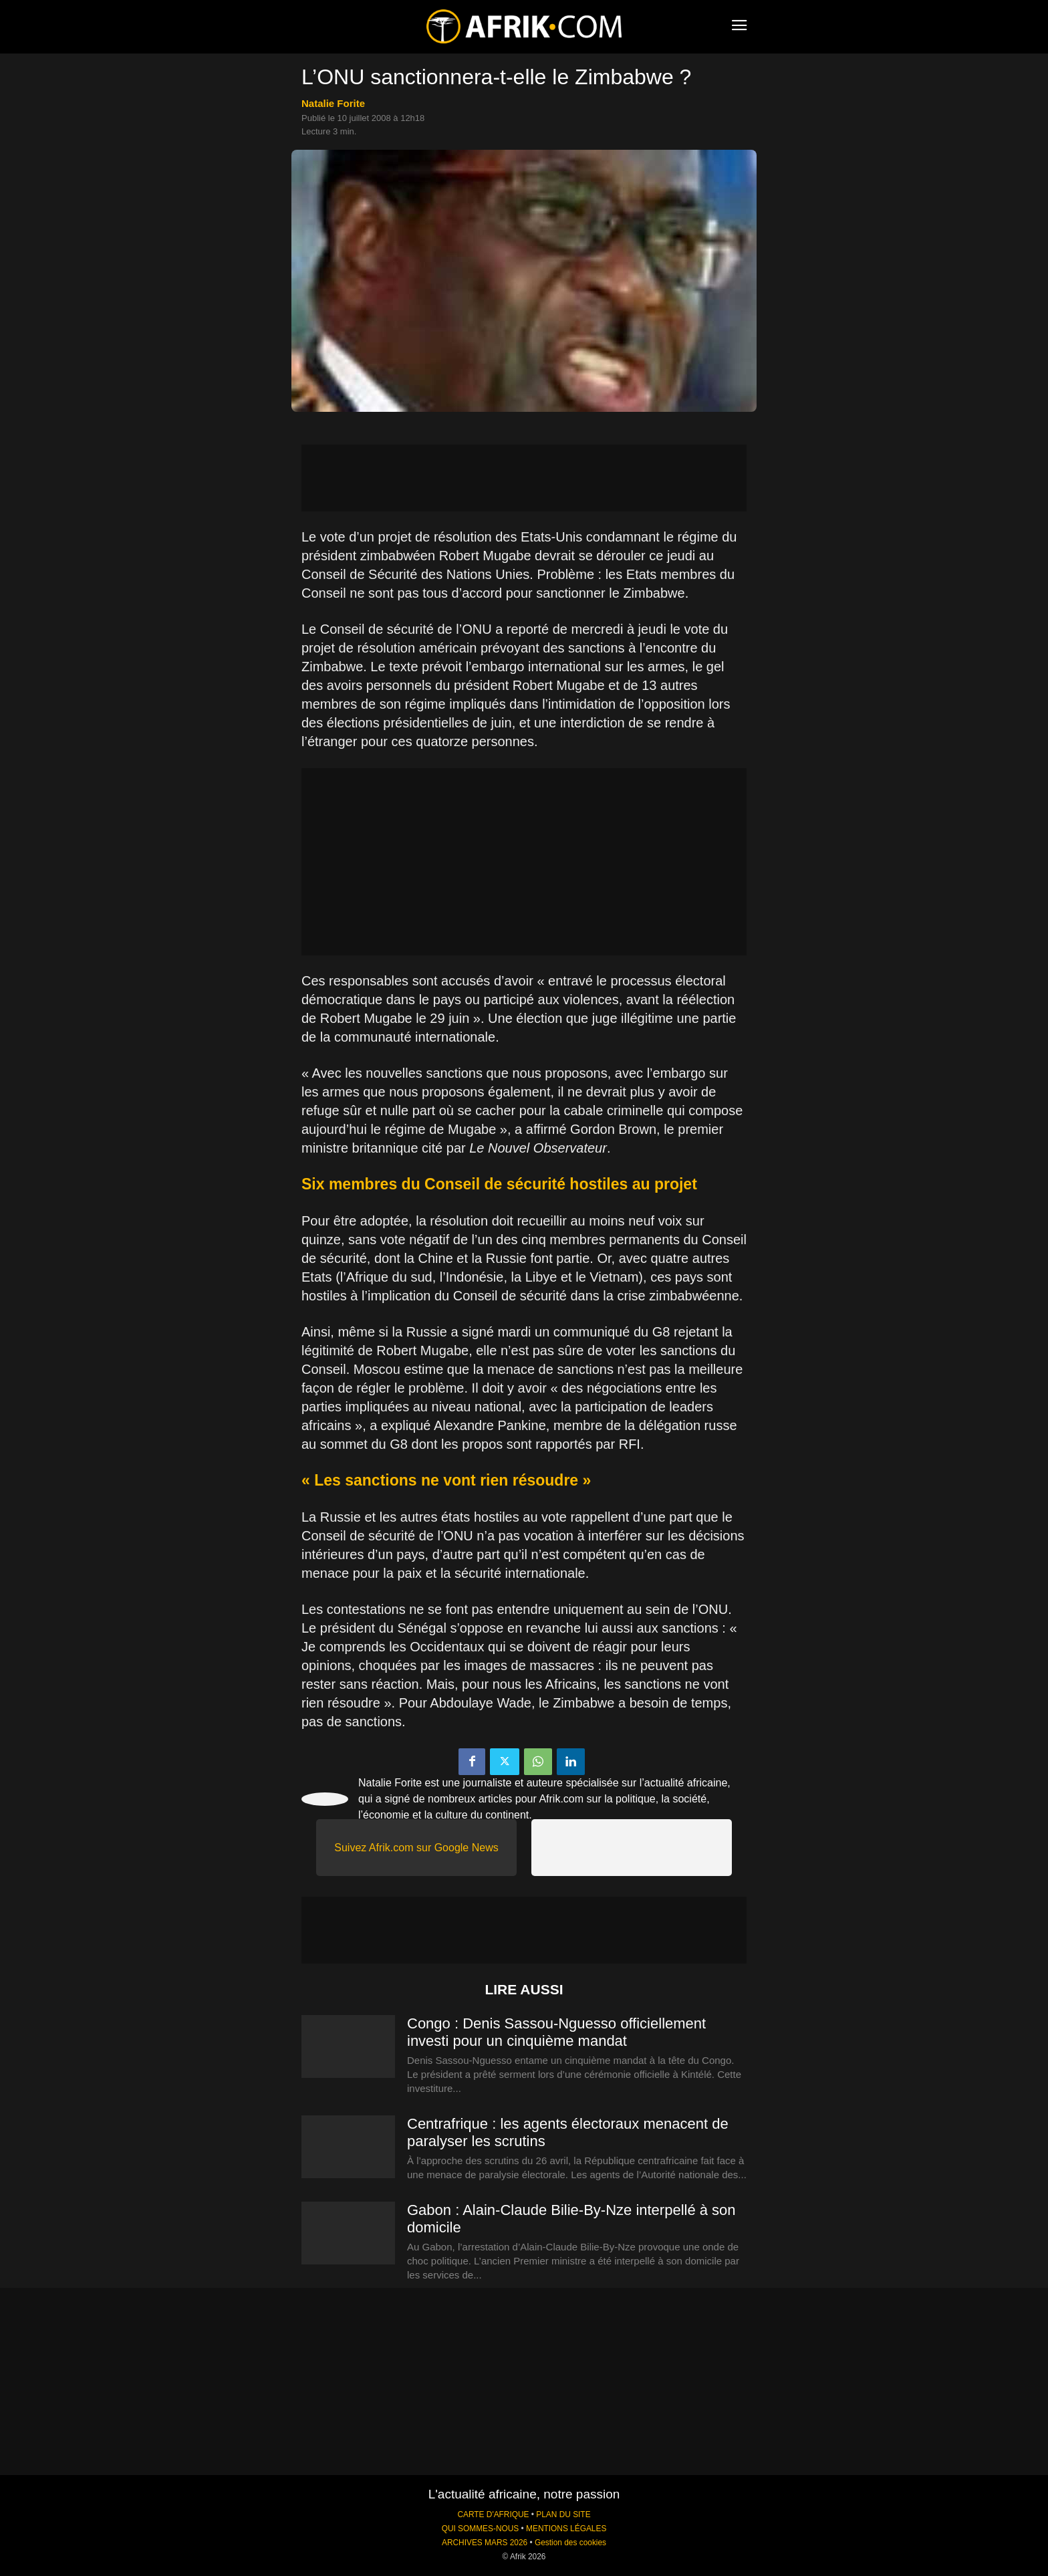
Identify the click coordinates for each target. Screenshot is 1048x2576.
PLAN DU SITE (563, 2514)
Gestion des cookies (570, 2542)
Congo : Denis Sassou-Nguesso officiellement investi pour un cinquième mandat (556, 2032)
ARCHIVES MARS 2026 (484, 2542)
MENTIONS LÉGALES (566, 2528)
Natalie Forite (333, 103)
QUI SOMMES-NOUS (480, 2528)
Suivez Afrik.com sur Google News (416, 1847)
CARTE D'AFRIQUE (493, 2514)
